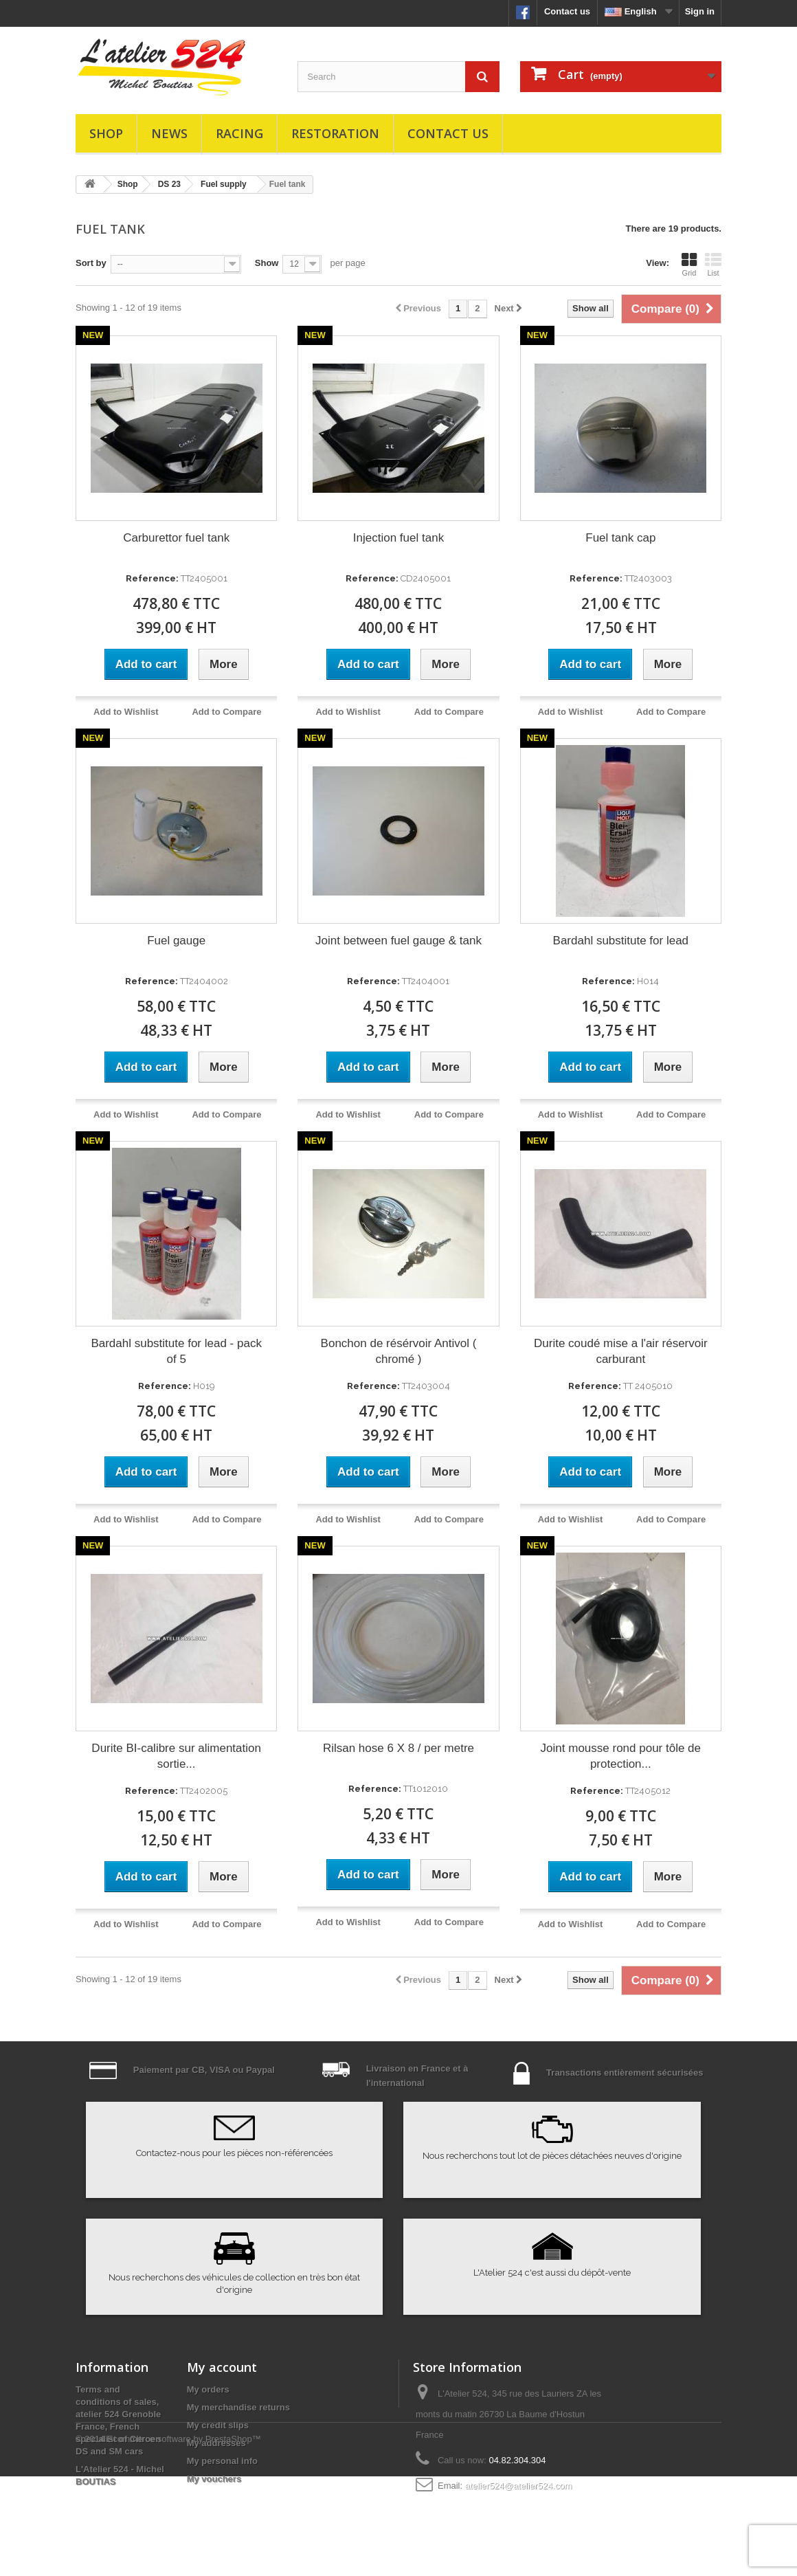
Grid (689, 264)
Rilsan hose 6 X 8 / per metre (398, 1748)
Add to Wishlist (126, 712)
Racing (239, 133)
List (713, 264)
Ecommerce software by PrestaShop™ (184, 2538)
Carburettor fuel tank (176, 537)
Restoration (335, 133)
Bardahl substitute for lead (621, 940)
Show (267, 263)
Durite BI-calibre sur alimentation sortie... (176, 1756)
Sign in (700, 11)
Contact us (567, 11)
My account (222, 2367)
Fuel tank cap (620, 537)
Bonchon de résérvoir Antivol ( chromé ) (399, 1351)
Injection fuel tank (398, 537)
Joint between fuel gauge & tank (398, 940)
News (169, 133)
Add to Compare (226, 712)
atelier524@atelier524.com (518, 2485)
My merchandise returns (238, 2407)
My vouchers (214, 2479)
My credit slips (218, 2425)
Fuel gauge (176, 940)
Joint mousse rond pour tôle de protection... (621, 1756)
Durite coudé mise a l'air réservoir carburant (621, 1351)
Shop (106, 133)
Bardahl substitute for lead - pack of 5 (176, 1351)
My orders (208, 2389)
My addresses (216, 2443)
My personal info (222, 2461)
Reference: (152, 578)
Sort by (91, 263)
